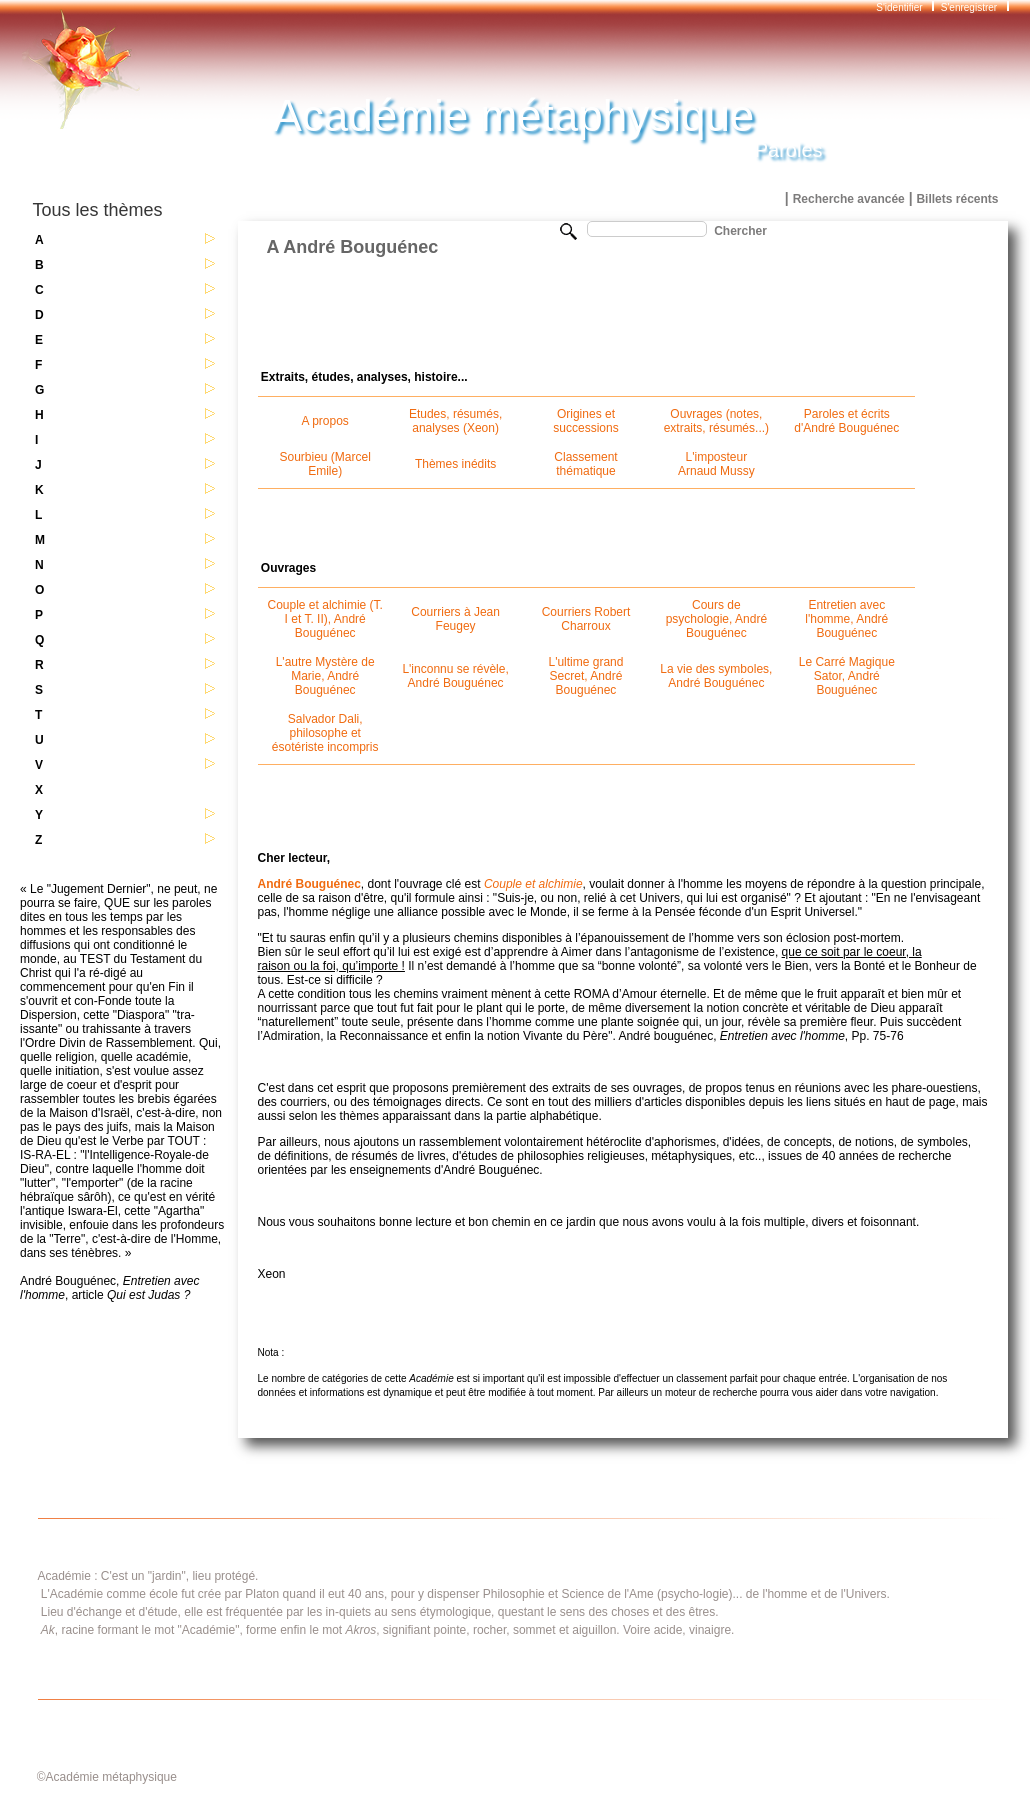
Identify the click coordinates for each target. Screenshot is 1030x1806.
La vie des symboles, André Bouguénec (716, 676)
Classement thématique (585, 464)
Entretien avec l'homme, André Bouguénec (846, 619)
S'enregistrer (969, 7)
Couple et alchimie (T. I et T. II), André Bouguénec (325, 619)
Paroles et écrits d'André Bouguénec (846, 421)
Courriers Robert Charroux (586, 619)
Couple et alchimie (533, 884)
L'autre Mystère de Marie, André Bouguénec (325, 676)
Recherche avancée (849, 199)
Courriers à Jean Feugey (455, 619)
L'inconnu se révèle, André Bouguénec (455, 676)
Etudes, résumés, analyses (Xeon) (455, 421)
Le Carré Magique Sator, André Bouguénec (847, 676)
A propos (325, 421)
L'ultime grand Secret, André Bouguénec (585, 676)
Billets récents (957, 199)
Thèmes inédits (455, 464)
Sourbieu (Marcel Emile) (325, 464)
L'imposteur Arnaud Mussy (716, 464)
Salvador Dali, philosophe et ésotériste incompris (325, 733)
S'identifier (900, 7)
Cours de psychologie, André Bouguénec (716, 619)
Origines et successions (585, 421)
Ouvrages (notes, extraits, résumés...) (716, 421)
